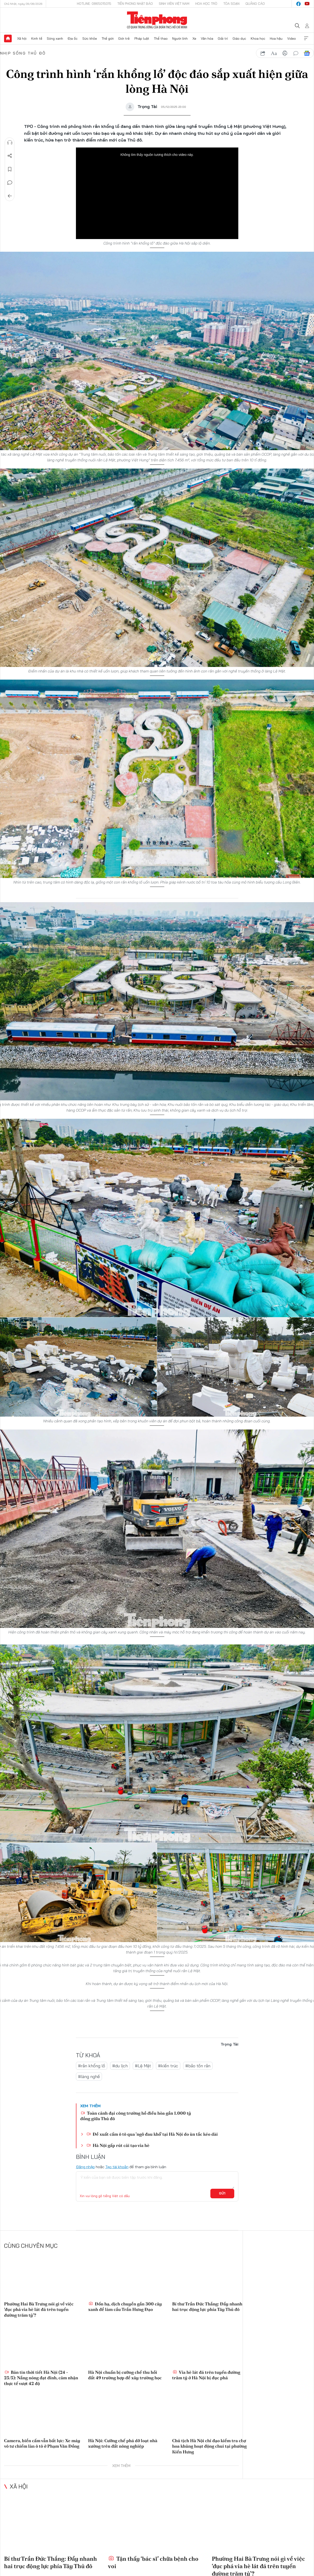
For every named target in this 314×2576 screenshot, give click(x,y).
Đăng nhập (85, 2166)
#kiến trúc (168, 2065)
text (273, 53)
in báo (285, 53)
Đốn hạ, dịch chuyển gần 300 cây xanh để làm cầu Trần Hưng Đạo (125, 2306)
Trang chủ (8, 38)
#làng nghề (89, 2076)
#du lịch (120, 2065)
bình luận (296, 53)
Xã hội (22, 38)
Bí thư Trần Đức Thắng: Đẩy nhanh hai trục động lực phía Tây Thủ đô (207, 2306)
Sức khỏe (89, 38)
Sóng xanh (55, 38)
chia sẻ (263, 53)
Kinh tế (36, 38)
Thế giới (107, 38)
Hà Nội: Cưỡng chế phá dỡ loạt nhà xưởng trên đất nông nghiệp (122, 2443)
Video (291, 38)
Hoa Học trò (206, 3)
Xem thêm (306, 38)
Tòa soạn (231, 3)
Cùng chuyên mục (31, 2245)
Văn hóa (207, 38)
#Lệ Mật (143, 2065)
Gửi (222, 2193)
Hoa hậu (276, 38)
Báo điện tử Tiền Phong (157, 20)
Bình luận (10, 183)
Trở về (10, 196)
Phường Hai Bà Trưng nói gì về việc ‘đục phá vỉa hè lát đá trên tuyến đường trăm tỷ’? (39, 2309)
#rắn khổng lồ (91, 2065)
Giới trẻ (124, 38)
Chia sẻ (10, 156)
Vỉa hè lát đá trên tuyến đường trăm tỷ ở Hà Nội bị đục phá (206, 2374)
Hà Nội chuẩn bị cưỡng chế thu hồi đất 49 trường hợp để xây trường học (125, 2374)
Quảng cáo (255, 3)
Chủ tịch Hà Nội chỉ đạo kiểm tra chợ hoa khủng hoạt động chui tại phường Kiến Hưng (209, 2446)
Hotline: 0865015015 (94, 3)
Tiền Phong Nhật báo (135, 3)
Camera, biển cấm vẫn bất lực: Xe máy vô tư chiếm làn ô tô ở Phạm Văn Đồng (42, 2443)
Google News (307, 53)
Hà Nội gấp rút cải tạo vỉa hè (117, 2145)
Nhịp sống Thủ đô (23, 53)
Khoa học (258, 38)
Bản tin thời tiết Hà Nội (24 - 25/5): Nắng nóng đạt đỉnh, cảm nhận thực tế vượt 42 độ (41, 2377)
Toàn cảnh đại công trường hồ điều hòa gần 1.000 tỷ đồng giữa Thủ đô (135, 2115)
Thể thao (161, 38)
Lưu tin (10, 169)
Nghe (10, 142)
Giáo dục (239, 38)
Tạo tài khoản (116, 2166)
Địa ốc (73, 38)
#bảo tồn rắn (197, 2065)
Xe (194, 38)
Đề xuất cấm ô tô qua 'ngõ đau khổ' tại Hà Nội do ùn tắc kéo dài (152, 2134)
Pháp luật (141, 38)
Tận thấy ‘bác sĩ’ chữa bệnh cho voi (153, 2562)
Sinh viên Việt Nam (174, 3)
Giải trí (223, 38)
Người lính (180, 38)
